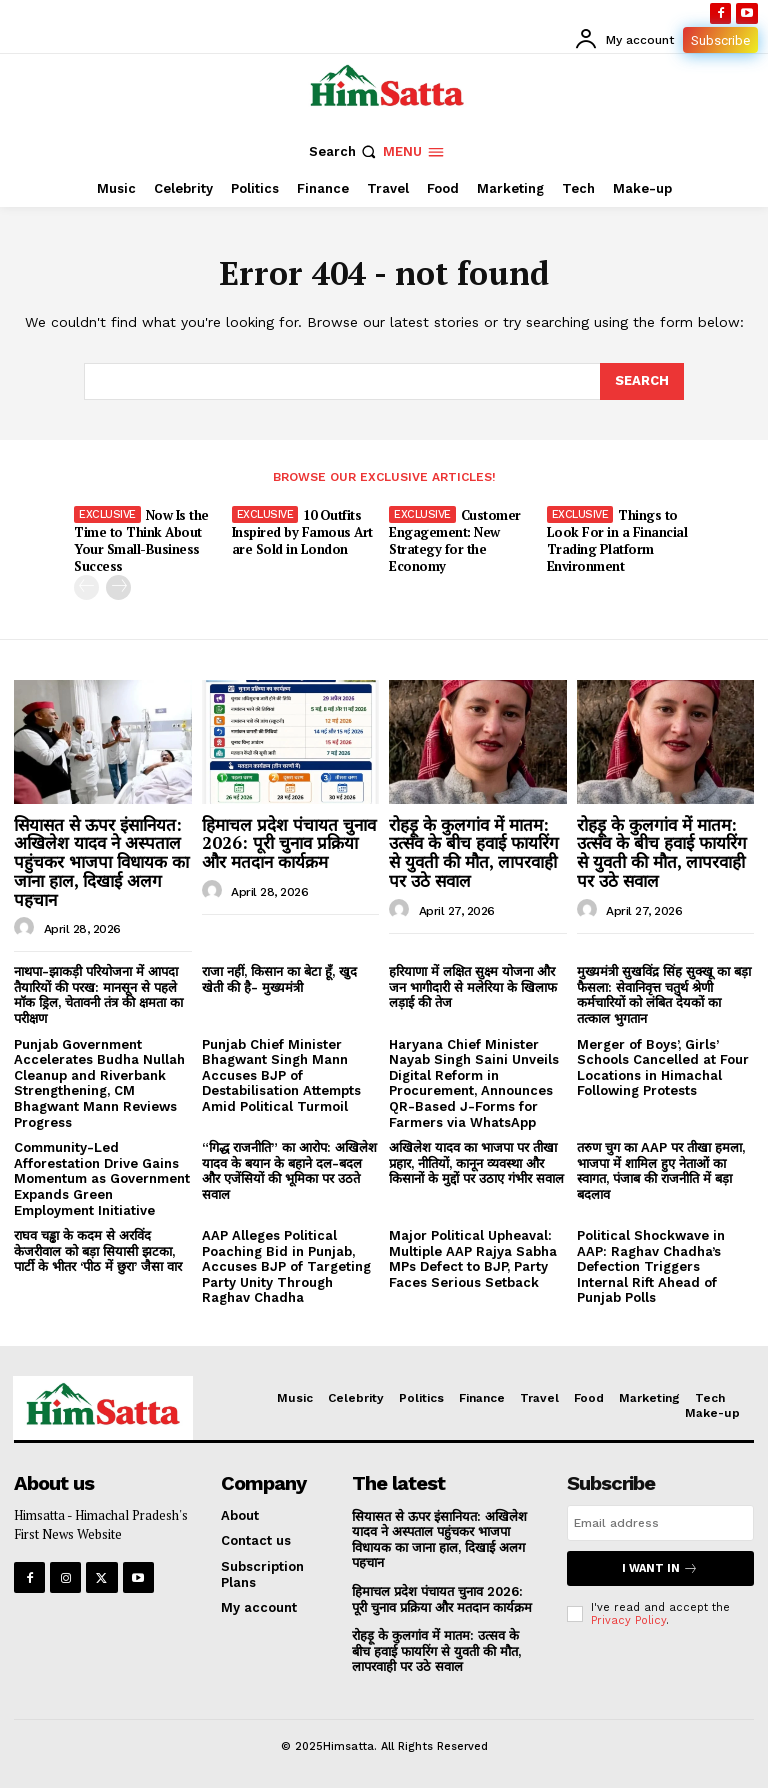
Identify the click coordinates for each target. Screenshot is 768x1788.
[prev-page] (86, 587)
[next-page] (118, 587)
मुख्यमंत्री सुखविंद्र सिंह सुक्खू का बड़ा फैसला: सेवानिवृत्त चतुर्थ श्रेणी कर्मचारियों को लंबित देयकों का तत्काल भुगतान (664, 995)
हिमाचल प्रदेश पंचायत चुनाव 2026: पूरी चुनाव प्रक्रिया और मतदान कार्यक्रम (289, 843)
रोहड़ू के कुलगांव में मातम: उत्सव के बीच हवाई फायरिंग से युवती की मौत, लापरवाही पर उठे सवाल (474, 852)
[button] (344, 151)
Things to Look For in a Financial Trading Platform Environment (617, 540)
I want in (660, 1568)
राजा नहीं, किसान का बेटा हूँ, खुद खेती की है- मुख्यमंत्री (279, 979)
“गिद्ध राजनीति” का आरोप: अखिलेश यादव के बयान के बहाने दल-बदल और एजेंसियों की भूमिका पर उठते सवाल (289, 1171)
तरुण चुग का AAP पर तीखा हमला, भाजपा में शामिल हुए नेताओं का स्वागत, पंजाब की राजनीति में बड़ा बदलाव (661, 1171)
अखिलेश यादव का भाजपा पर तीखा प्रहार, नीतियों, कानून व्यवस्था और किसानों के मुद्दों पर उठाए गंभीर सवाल (476, 1163)
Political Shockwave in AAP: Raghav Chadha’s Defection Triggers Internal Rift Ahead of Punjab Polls (651, 1266)
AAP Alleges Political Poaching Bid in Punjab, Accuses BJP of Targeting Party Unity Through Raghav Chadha (286, 1266)
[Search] (642, 381)
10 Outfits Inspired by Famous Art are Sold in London (302, 532)
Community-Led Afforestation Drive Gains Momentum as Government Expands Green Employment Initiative (102, 1178)
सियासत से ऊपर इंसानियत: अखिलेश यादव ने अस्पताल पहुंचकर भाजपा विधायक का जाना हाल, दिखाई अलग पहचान (101, 862)
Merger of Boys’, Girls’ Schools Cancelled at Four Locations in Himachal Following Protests (663, 1068)
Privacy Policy (628, 1620)
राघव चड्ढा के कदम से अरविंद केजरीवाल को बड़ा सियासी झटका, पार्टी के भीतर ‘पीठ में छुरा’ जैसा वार (98, 1251)
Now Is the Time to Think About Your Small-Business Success (141, 540)
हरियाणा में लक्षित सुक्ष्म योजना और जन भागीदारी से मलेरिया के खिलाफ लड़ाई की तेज (473, 987)
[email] (660, 1523)
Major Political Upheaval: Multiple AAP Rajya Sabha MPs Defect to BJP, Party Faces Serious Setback (473, 1259)
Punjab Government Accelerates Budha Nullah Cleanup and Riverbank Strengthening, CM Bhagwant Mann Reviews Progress (99, 1083)
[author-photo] (27, 928)
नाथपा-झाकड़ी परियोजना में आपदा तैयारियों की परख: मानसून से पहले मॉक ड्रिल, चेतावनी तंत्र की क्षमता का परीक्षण (98, 995)
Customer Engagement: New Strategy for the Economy (455, 540)
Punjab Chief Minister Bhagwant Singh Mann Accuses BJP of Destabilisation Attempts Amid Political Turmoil (281, 1075)
